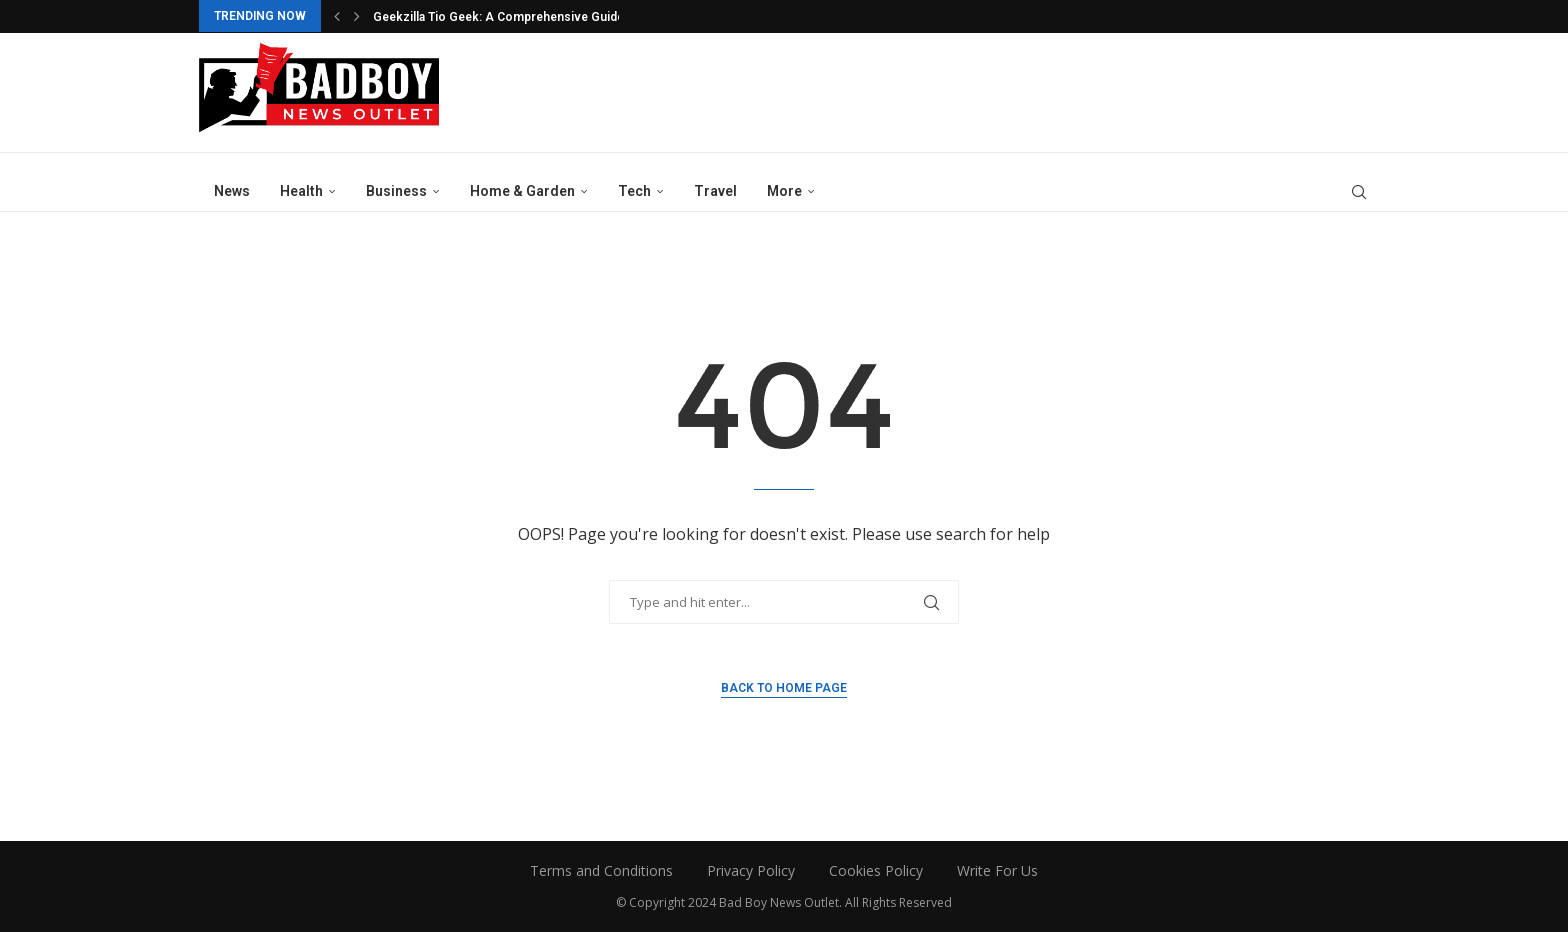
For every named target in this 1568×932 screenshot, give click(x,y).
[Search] (1359, 192)
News (232, 191)
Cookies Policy (876, 870)
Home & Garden (522, 191)
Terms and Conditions (601, 870)
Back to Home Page (784, 688)
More (784, 191)
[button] (337, 16)
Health (301, 191)
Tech (634, 191)
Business (396, 191)
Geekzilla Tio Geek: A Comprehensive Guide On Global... (532, 17)
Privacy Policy (751, 870)
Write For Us (997, 870)
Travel (715, 191)
